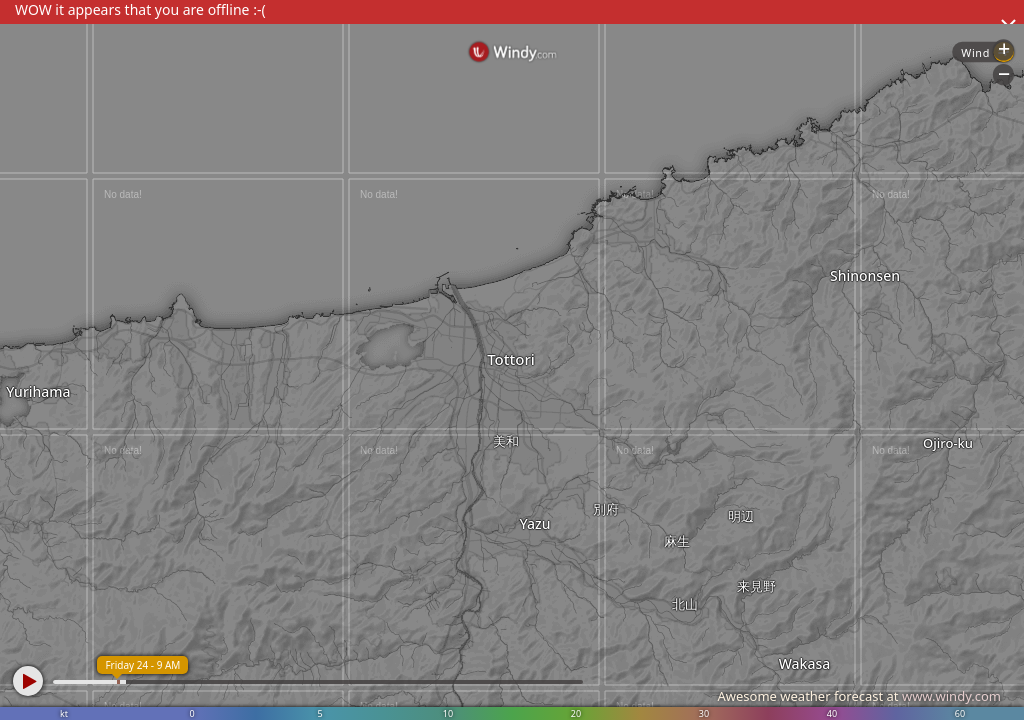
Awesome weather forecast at (859, 696)
